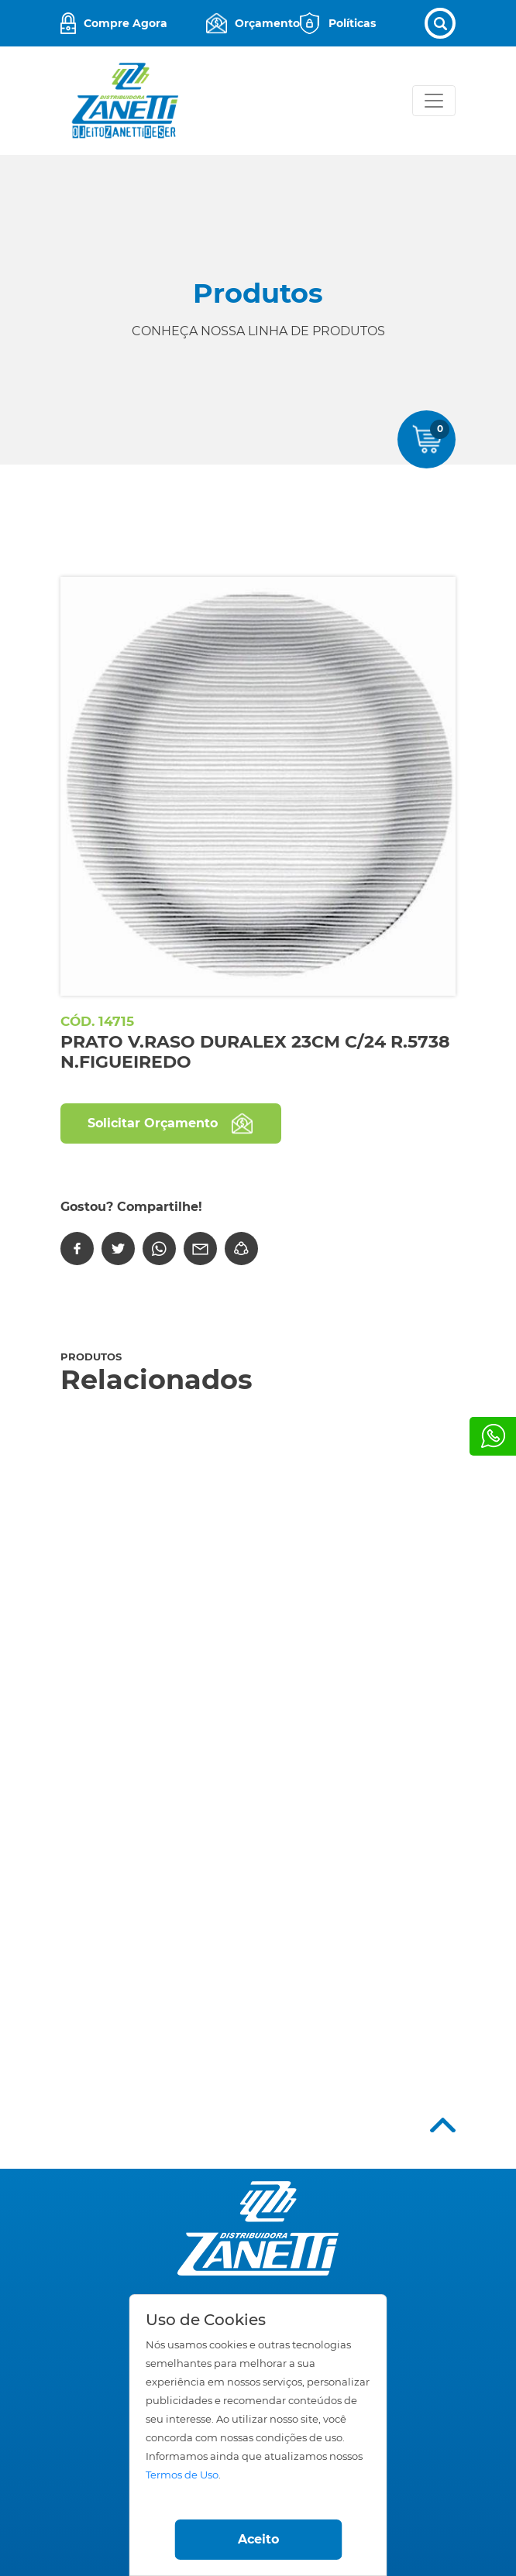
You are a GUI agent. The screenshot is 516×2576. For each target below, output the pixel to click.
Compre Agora (125, 23)
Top (443, 2125)
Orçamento (267, 23)
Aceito (258, 2539)
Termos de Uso (182, 2475)
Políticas (352, 23)
